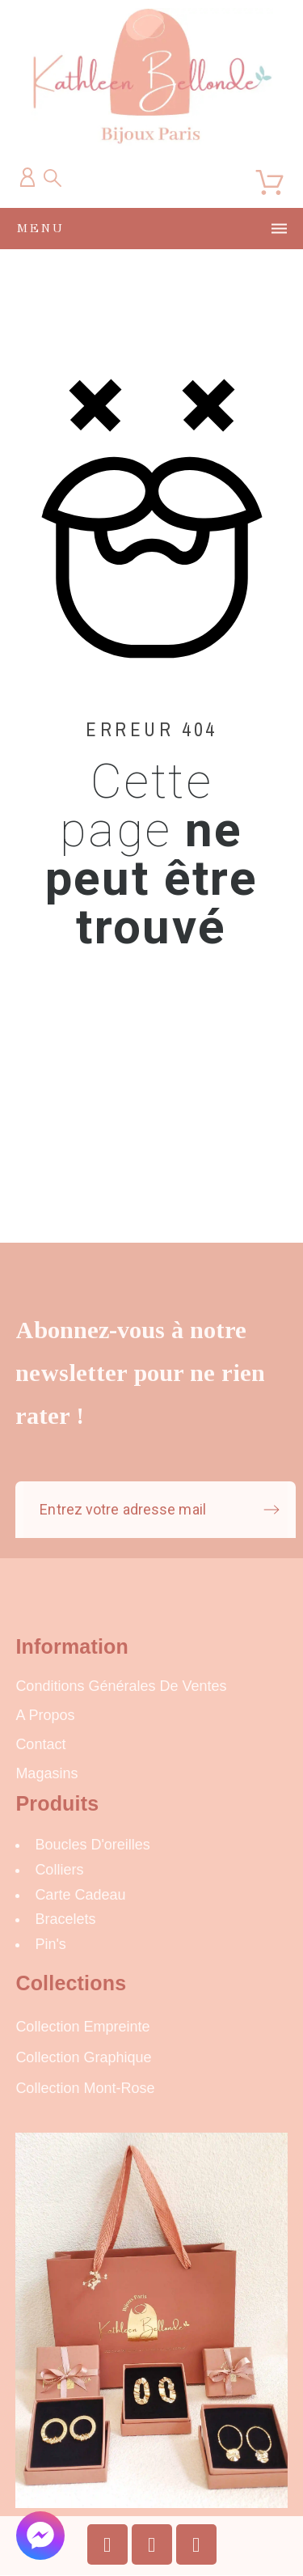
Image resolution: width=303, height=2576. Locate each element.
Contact (40, 1744)
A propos (44, 1715)
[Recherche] (52, 178)
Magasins (46, 1773)
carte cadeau (80, 1895)
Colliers (59, 1870)
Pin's (50, 1944)
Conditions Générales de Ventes (120, 1686)
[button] (40, 2535)
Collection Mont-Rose (84, 2088)
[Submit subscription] (271, 1510)
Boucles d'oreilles (92, 1845)
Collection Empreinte (82, 2027)
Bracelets (65, 1919)
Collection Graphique (83, 2057)
